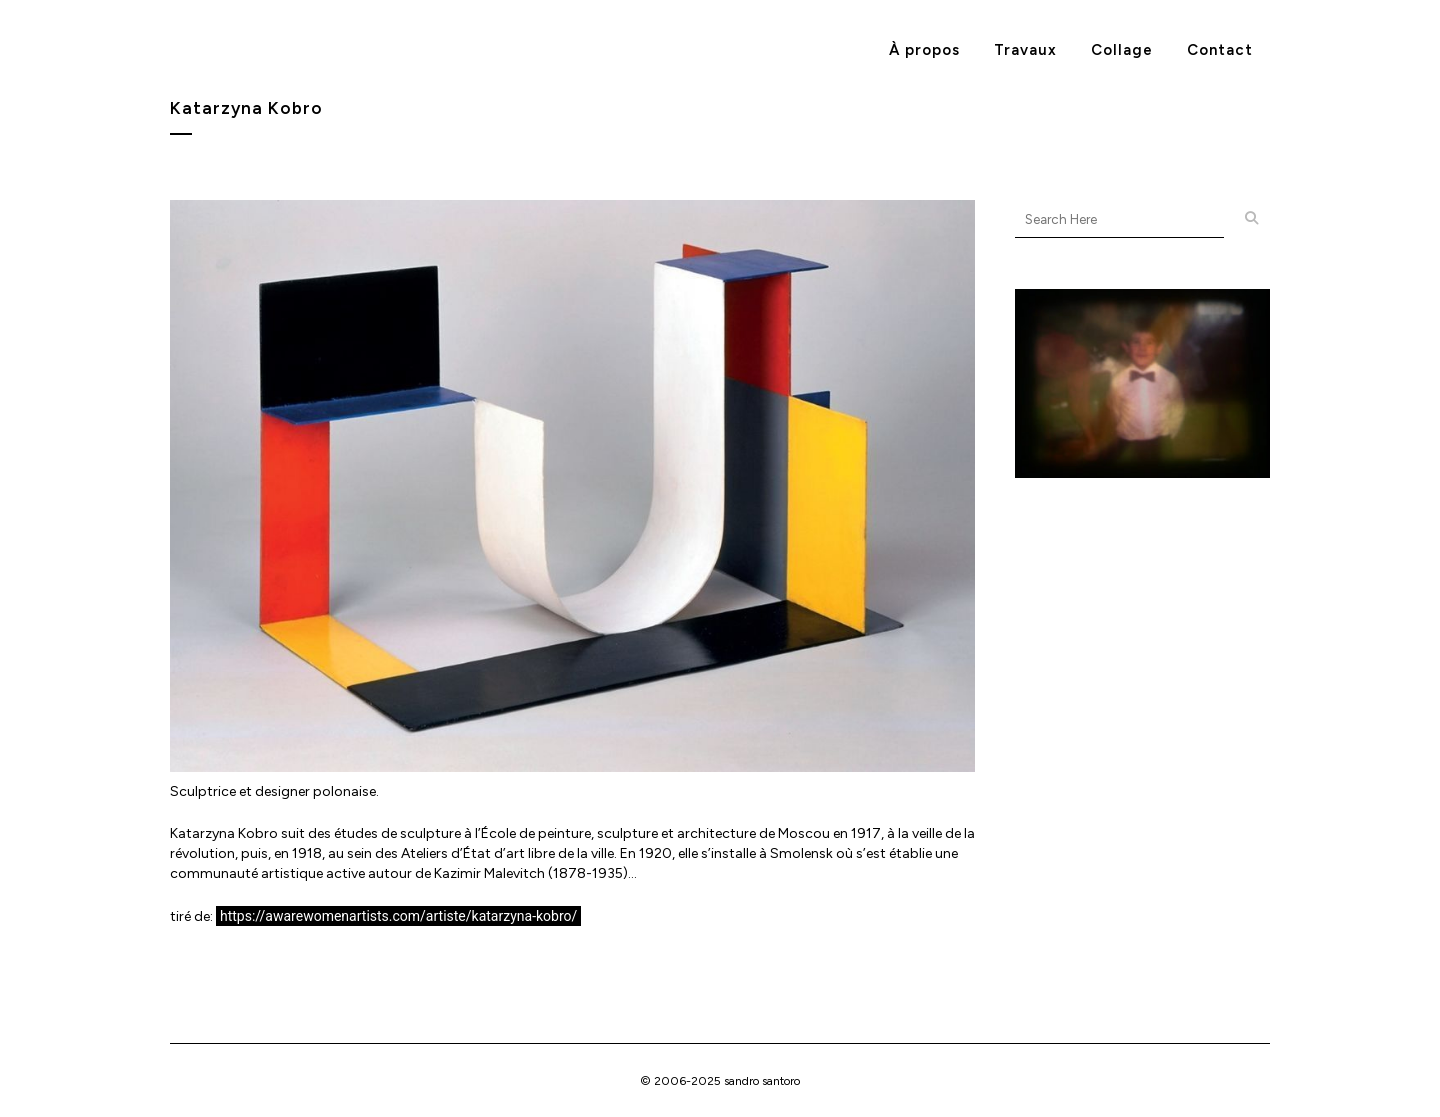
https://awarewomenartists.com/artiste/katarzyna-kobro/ (398, 916)
